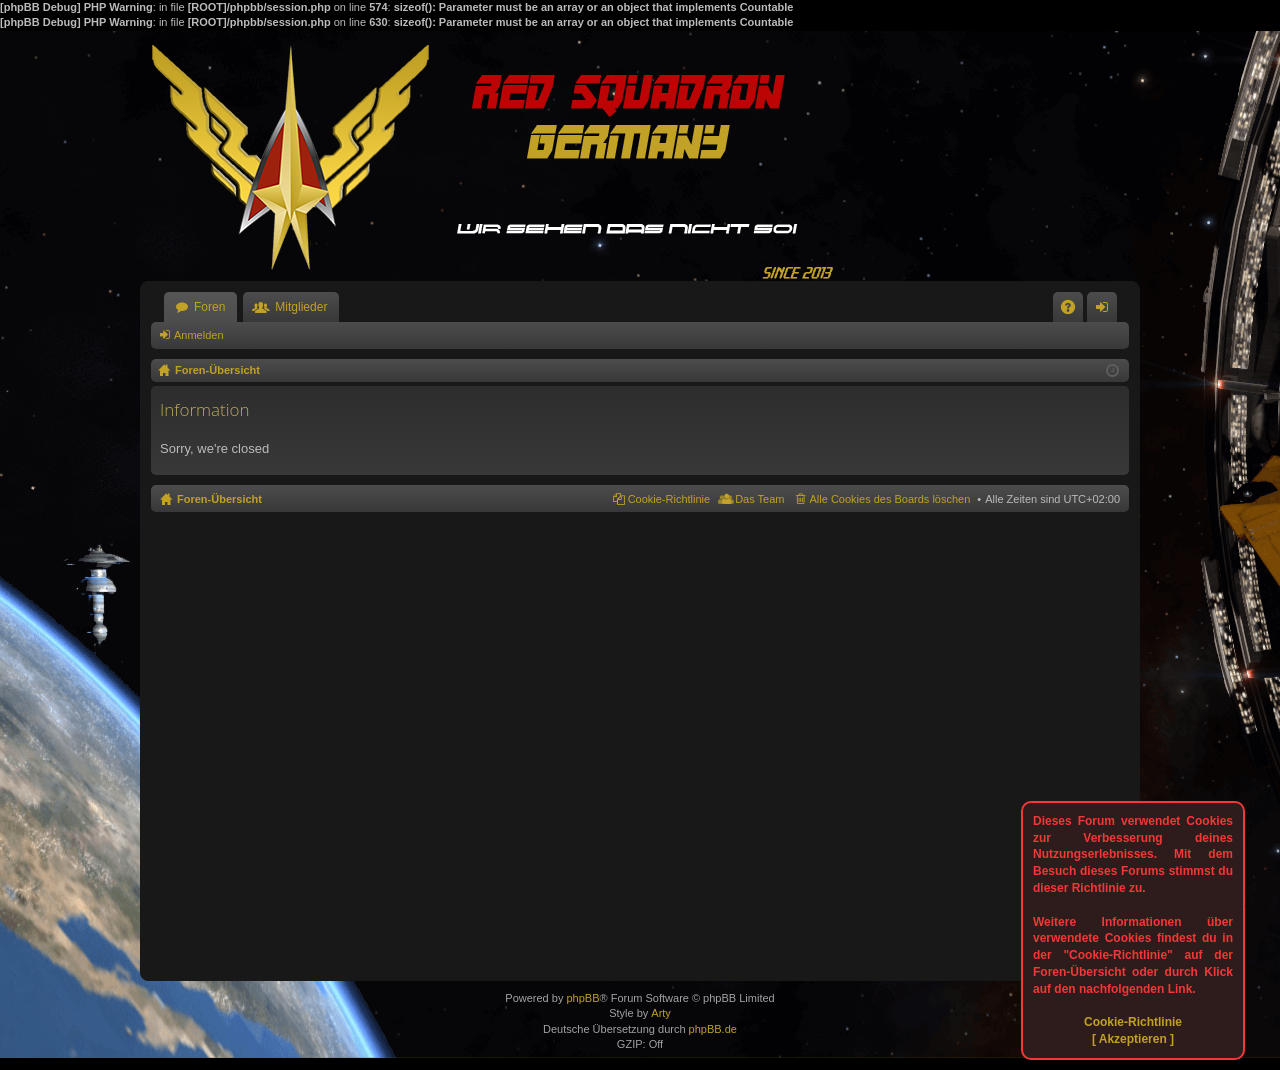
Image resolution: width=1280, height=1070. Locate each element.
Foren (209, 307)
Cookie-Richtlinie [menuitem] (669, 499)
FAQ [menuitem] (1074, 311)
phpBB (582, 998)
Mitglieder (301, 307)
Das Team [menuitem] (759, 499)
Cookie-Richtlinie (1133, 1022)
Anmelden (199, 335)
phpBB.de (713, 1029)
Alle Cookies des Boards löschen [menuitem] (890, 499)
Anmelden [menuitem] (1106, 311)
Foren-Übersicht (219, 499)
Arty (661, 1013)
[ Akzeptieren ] (1133, 1039)
